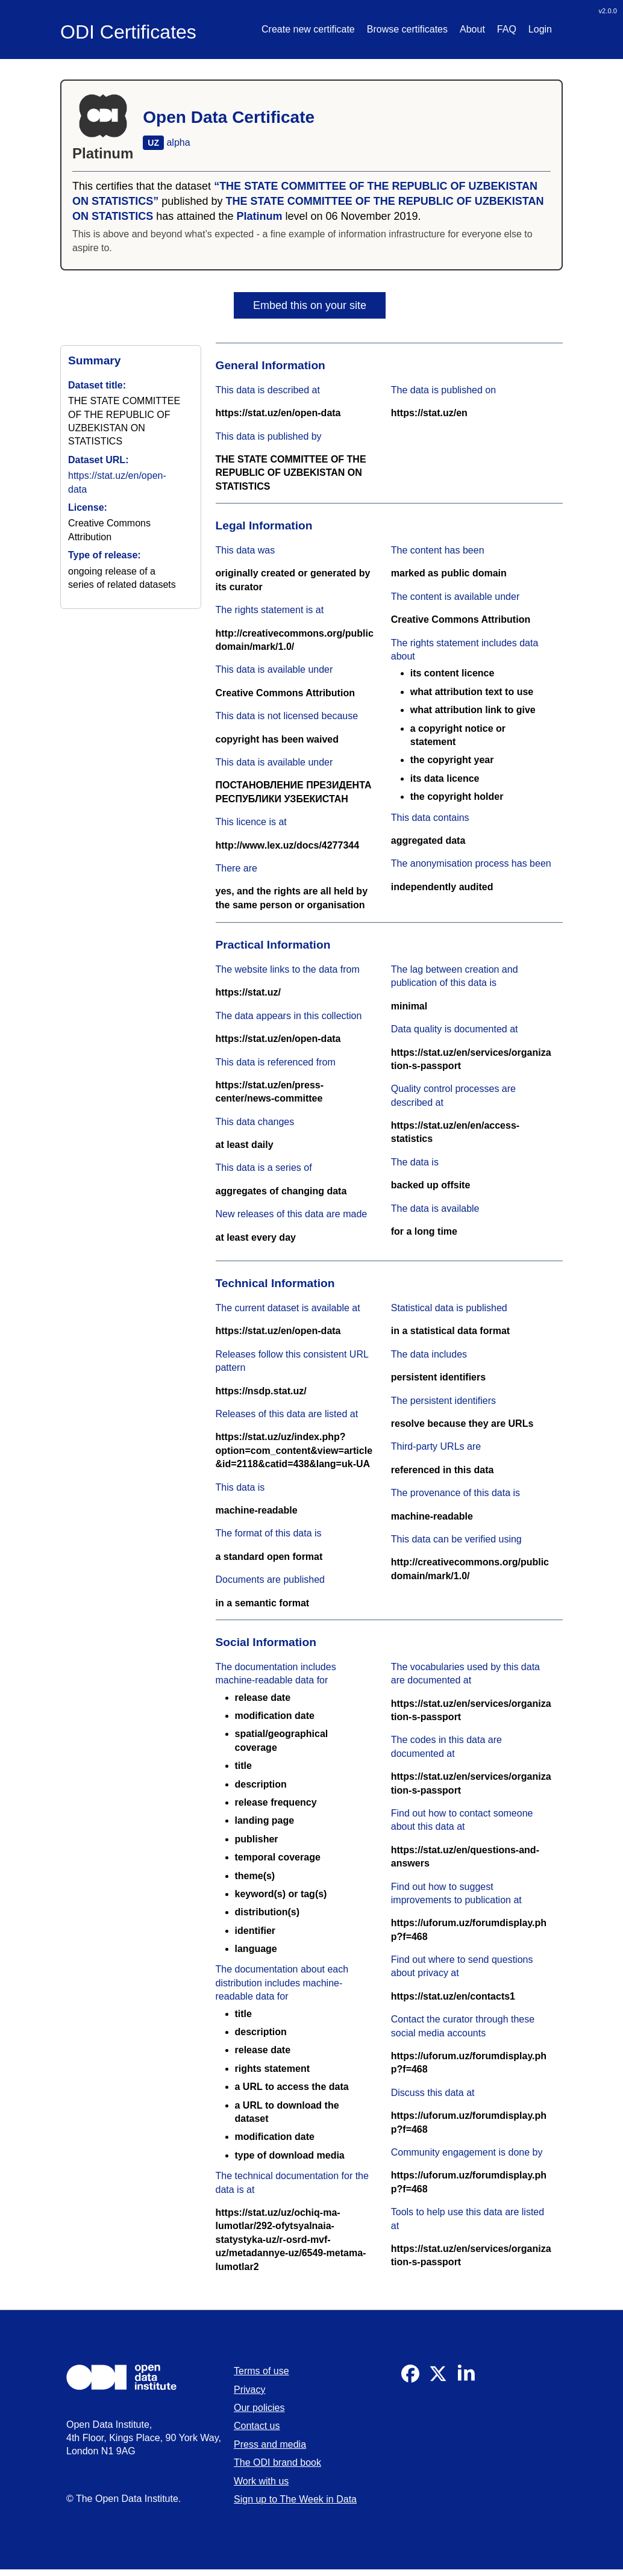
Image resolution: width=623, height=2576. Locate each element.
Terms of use (261, 2371)
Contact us (257, 2426)
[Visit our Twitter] (438, 2379)
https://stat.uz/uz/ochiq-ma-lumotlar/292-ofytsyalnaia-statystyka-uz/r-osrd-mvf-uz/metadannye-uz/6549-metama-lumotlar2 (291, 2239)
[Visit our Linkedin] (466, 2379)
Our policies (259, 2408)
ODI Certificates (128, 32)
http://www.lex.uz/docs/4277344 (288, 845)
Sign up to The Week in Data (295, 2499)
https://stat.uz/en (429, 413)
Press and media (270, 2444)
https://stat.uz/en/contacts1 (453, 1996)
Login (540, 29)
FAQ (506, 29)
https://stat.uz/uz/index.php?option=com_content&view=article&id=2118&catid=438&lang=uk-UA (294, 1450)
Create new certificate (308, 29)
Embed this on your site (309, 305)
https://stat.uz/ (248, 992)
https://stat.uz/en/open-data (278, 413)
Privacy (249, 2389)
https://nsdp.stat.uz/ (261, 1391)
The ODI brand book (277, 2462)
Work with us (261, 2481)
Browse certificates (407, 29)
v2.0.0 (608, 10)
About (472, 29)
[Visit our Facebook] (410, 2379)
